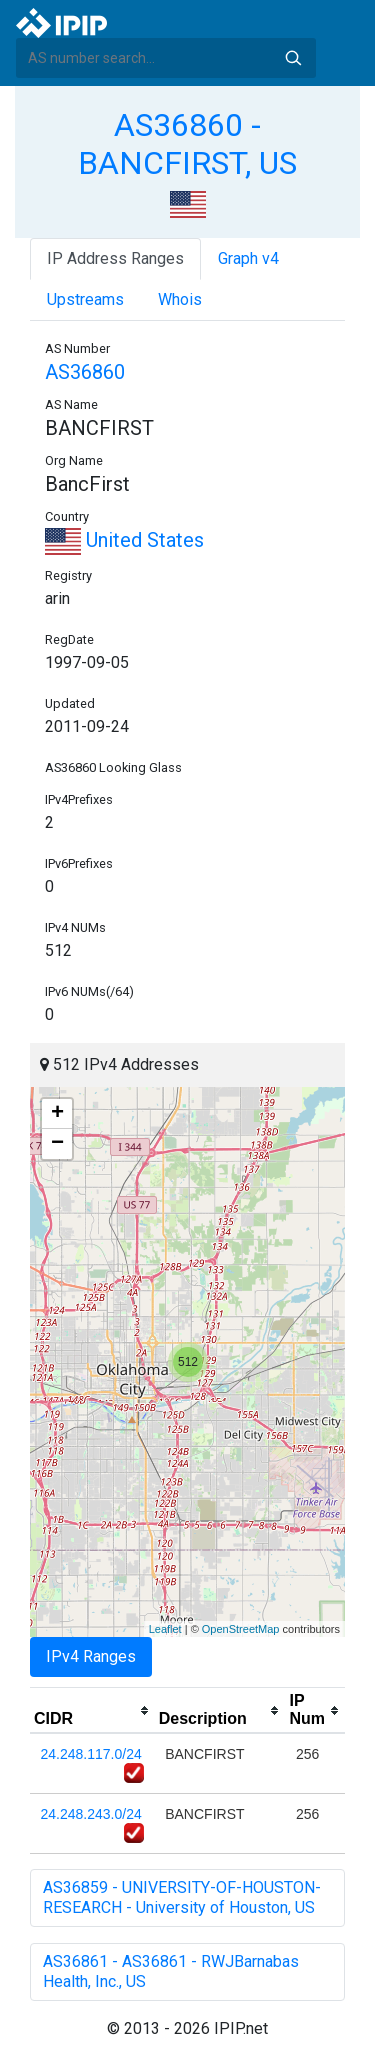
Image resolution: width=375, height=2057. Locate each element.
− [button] (57, 1144)
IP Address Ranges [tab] (115, 258)
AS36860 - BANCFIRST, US (187, 144)
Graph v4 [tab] (248, 258)
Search (293, 58)
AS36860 (85, 372)
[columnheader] (92, 1711)
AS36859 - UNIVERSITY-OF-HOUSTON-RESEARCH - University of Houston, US (182, 1897)
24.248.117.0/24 (91, 1754)
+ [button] (57, 1114)
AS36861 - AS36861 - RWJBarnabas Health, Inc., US (171, 1971)
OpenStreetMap (241, 1629)
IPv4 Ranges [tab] (91, 1656)
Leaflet (165, 1629)
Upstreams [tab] (85, 299)
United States (124, 540)
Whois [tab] (180, 299)
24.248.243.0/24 (91, 1814)
